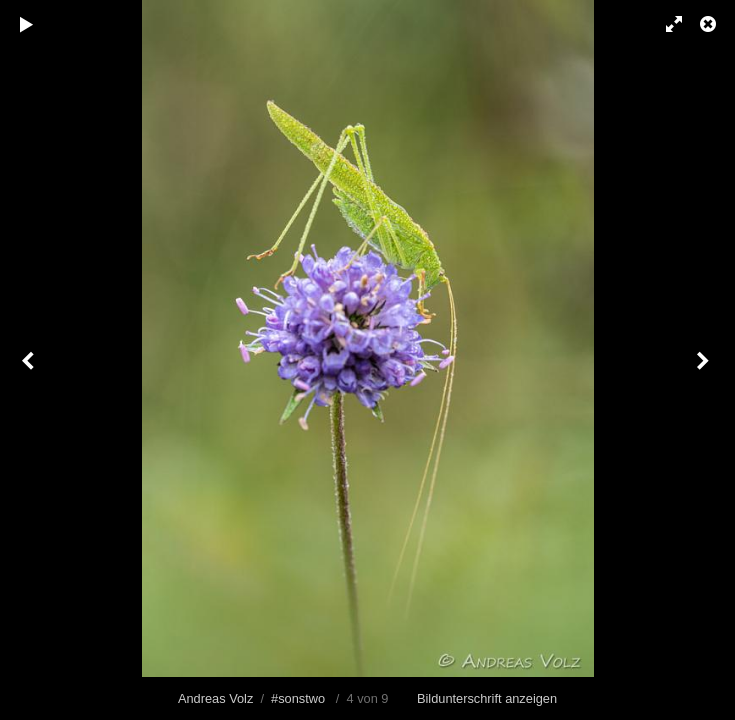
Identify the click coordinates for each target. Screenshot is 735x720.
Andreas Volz (215, 698)
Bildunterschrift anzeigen (487, 698)
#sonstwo (298, 698)
